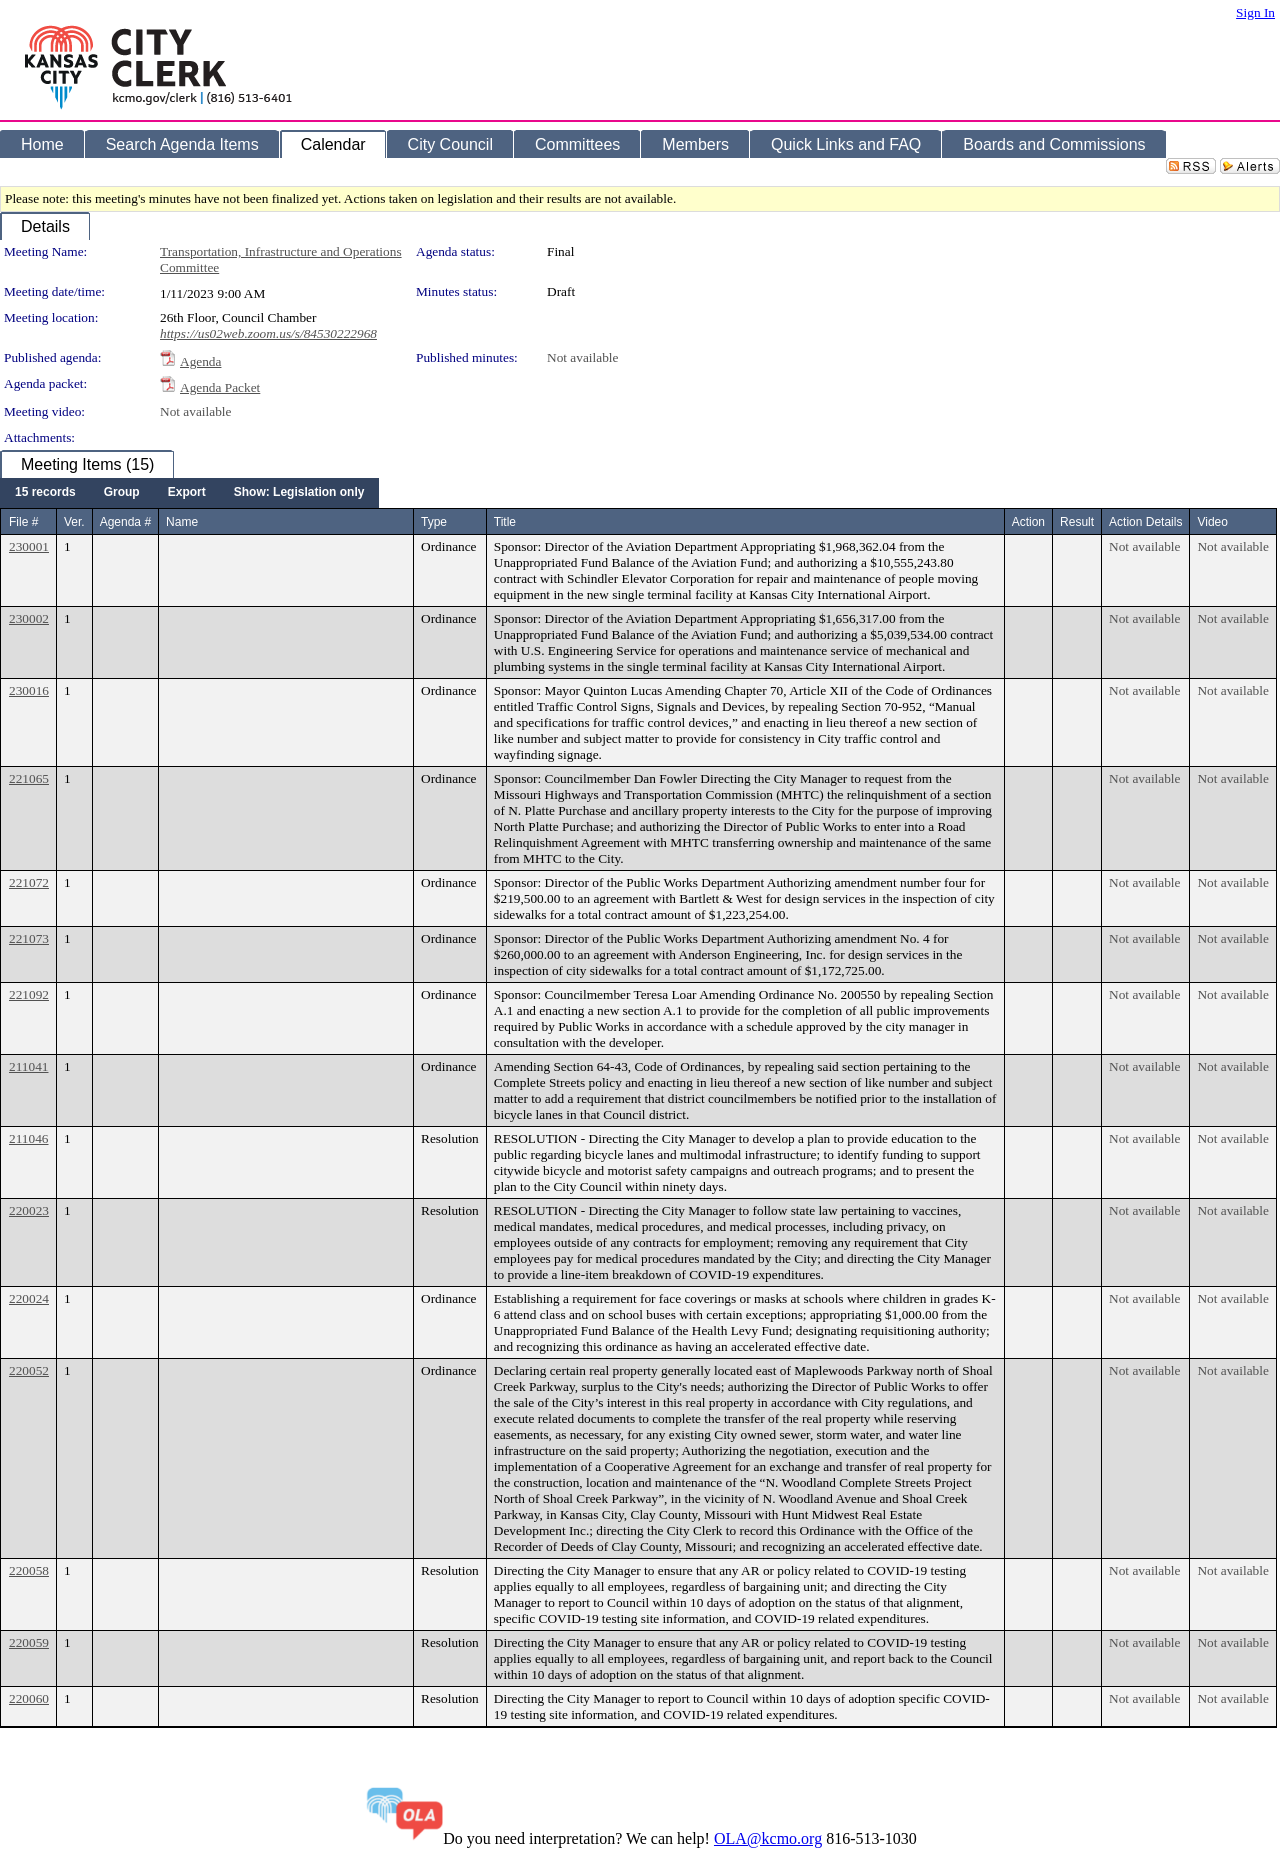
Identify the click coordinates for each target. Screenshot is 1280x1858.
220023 (29, 1210)
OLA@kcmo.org (768, 1838)
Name (182, 522)
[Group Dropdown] (122, 493)
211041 (29, 1066)
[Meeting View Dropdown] (299, 493)
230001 (29, 546)
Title (505, 522)
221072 (29, 882)
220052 (29, 1370)
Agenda (200, 361)
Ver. (74, 522)
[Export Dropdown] (187, 493)
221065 (29, 778)
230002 (29, 618)
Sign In (1255, 12)
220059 (29, 1642)
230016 (29, 690)
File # (23, 522)
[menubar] (189, 493)
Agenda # (125, 522)
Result (1077, 522)
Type (434, 522)
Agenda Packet (220, 387)
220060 (29, 1698)
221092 (29, 994)
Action (1028, 522)
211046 (29, 1138)
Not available (582, 357)
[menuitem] (45, 493)
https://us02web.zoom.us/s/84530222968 (268, 333)
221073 (29, 938)
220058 (29, 1570)
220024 (29, 1298)
